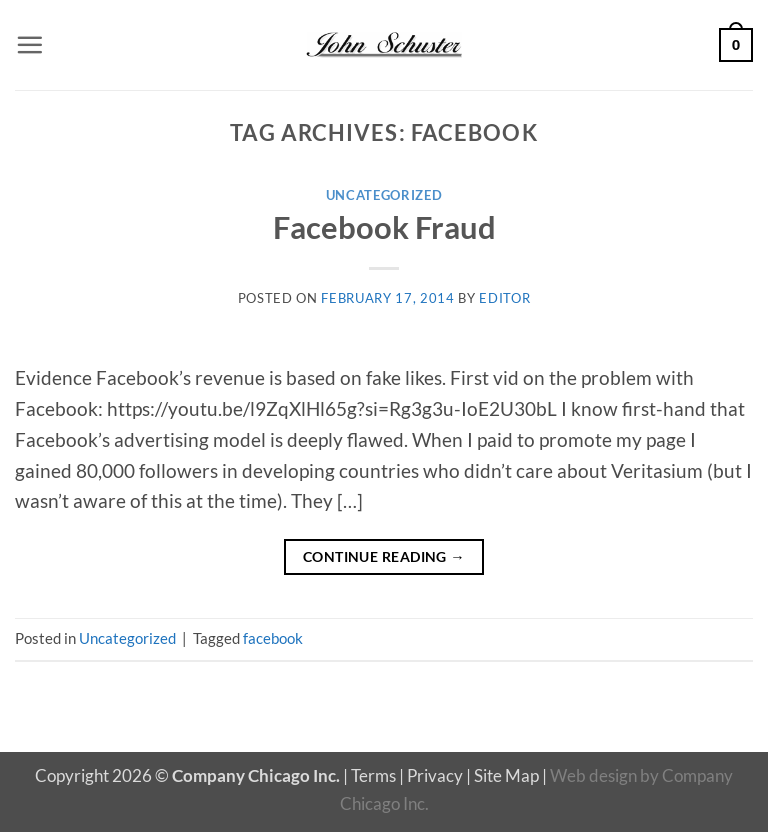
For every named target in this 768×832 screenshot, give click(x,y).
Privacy (435, 775)
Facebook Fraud (384, 227)
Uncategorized (384, 195)
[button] (29, 44)
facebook (273, 638)
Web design (593, 775)
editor (504, 298)
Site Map (506, 775)
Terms (373, 775)
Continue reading (384, 556)
